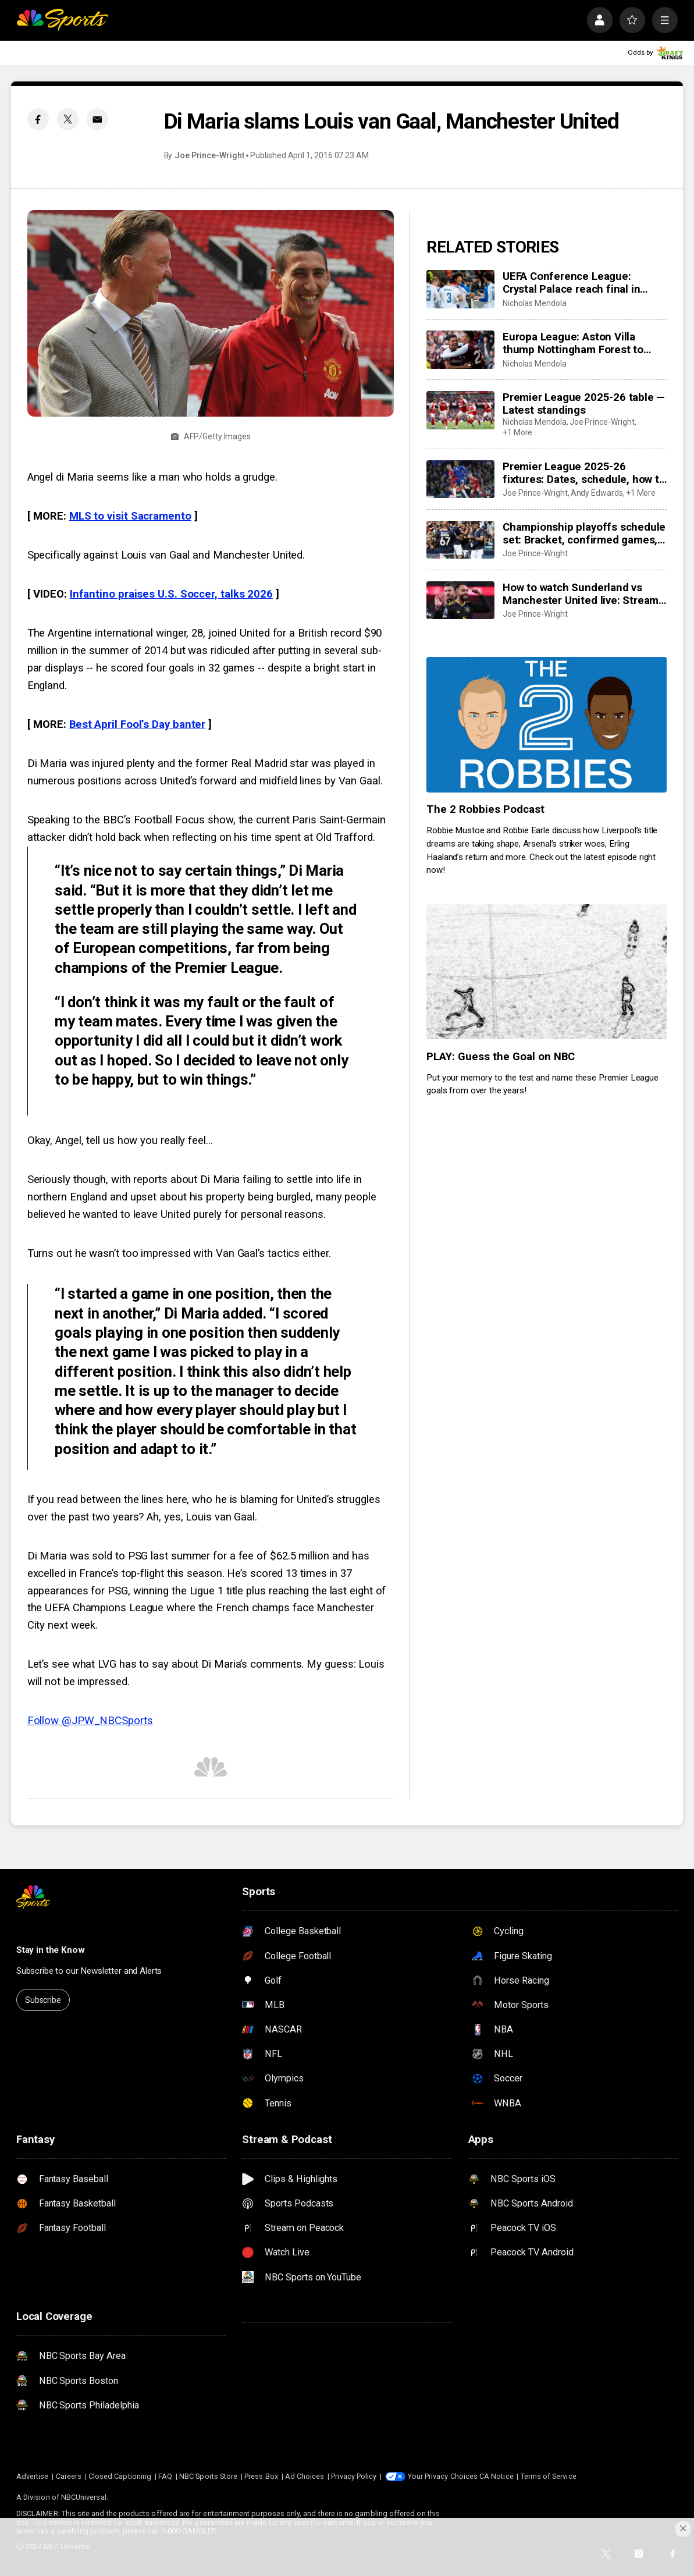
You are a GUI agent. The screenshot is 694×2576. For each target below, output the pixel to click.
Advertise (32, 2476)
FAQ (165, 2476)
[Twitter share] (68, 119)
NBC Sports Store (208, 2476)
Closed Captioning (119, 2476)
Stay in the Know (50, 1950)
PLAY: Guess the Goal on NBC (500, 1056)
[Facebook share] (38, 119)
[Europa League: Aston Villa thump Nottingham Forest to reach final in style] (460, 350)
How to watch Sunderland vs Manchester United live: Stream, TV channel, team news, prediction (582, 594)
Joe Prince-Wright (209, 155)
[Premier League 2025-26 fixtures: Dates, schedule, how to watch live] (460, 479)
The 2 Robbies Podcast (485, 809)
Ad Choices (305, 2476)
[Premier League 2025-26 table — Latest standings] (460, 410)
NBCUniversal (83, 2497)
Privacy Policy (353, 2476)
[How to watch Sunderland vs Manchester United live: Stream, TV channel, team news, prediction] (460, 600)
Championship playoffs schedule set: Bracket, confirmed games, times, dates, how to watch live (584, 533)
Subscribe (43, 2000)
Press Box (261, 2476)
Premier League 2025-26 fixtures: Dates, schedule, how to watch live (584, 473)
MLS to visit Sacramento (130, 516)
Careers (68, 2476)
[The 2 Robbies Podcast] (546, 724)
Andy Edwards (597, 493)
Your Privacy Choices (443, 2476)
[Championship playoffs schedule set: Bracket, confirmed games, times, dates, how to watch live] (460, 540)
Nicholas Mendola (535, 303)
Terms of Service (548, 2476)
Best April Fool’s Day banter (137, 724)
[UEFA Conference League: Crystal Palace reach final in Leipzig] (460, 289)
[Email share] (97, 119)
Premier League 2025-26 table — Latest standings (584, 404)
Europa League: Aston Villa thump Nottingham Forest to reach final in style (573, 343)
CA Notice (496, 2476)
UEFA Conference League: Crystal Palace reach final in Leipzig (571, 283)
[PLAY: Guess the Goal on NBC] (546, 971)
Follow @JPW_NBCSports (90, 1720)
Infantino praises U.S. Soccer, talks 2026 (171, 594)
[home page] (62, 20)
